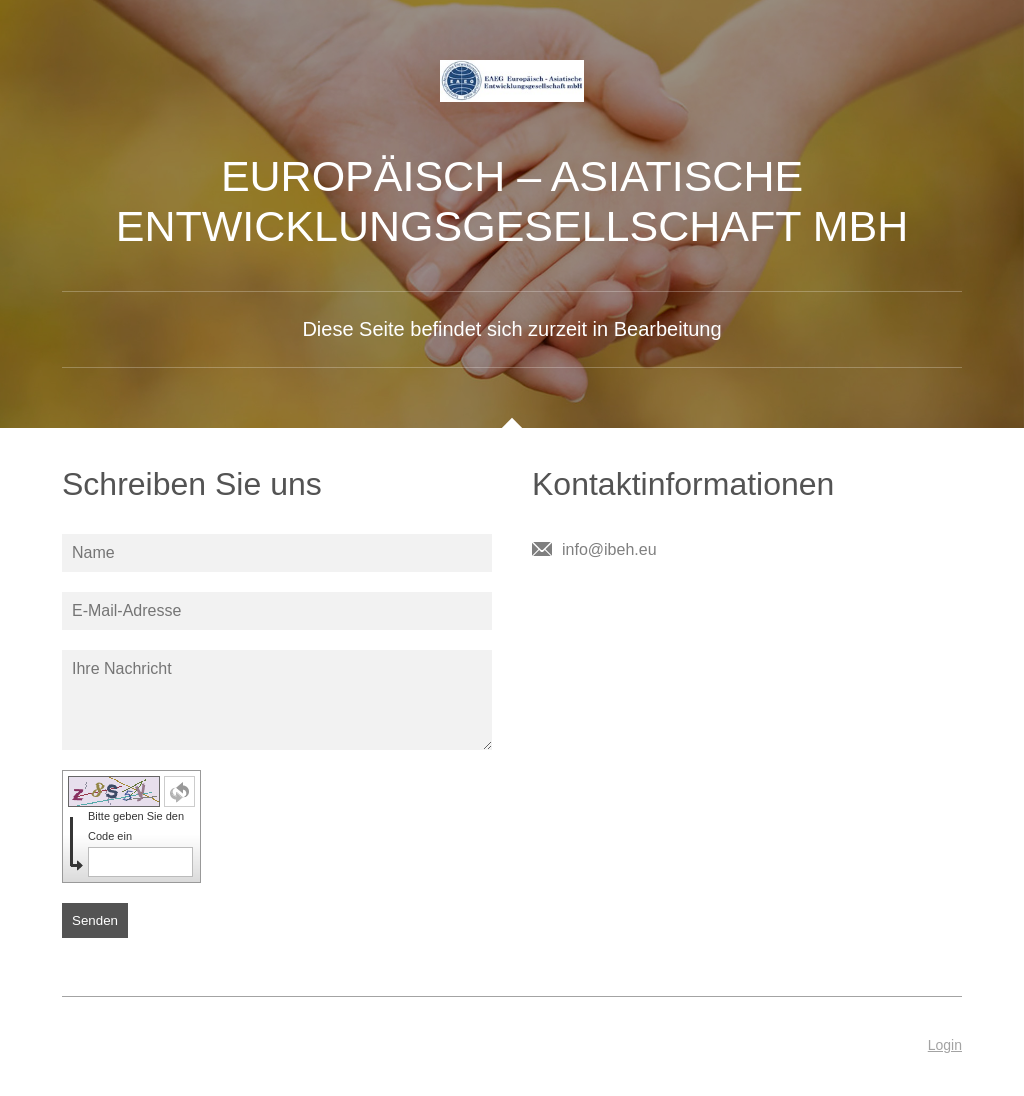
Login (945, 1045)
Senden (95, 920)
